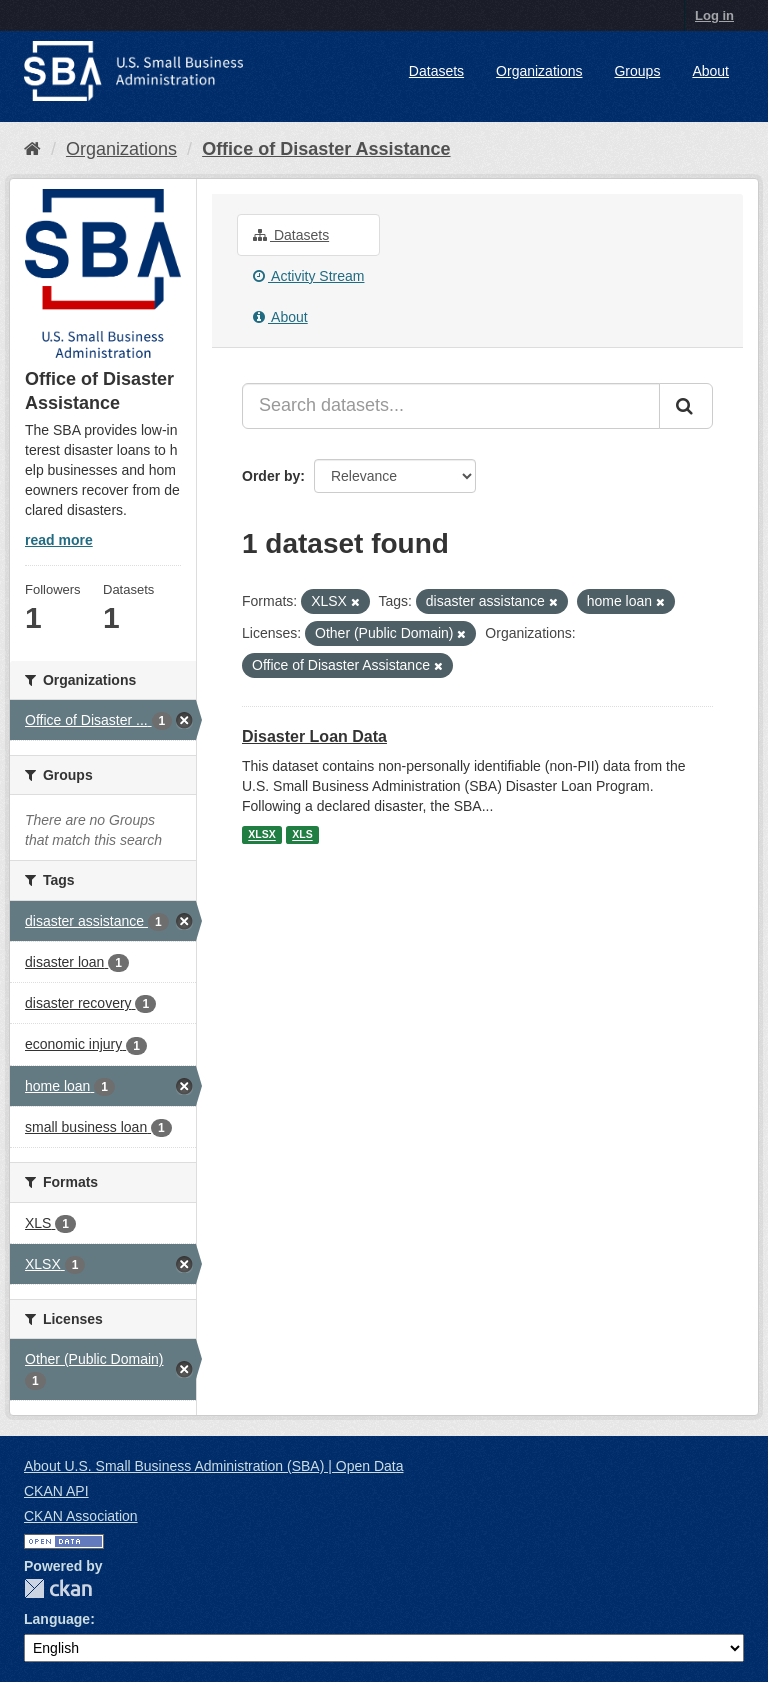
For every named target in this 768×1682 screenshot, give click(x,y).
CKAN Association (81, 1516)
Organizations (539, 71)
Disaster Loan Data (314, 736)
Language (57, 1619)
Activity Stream (308, 276)
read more (59, 540)
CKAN (58, 1588)
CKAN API (56, 1491)
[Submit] (686, 406)
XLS (302, 835)
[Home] (32, 149)
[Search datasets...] (451, 406)
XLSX (261, 835)
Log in (714, 15)
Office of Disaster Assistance (326, 149)
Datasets (436, 71)
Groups (637, 71)
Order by (271, 476)
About (710, 71)
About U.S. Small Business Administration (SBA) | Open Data (213, 1466)
